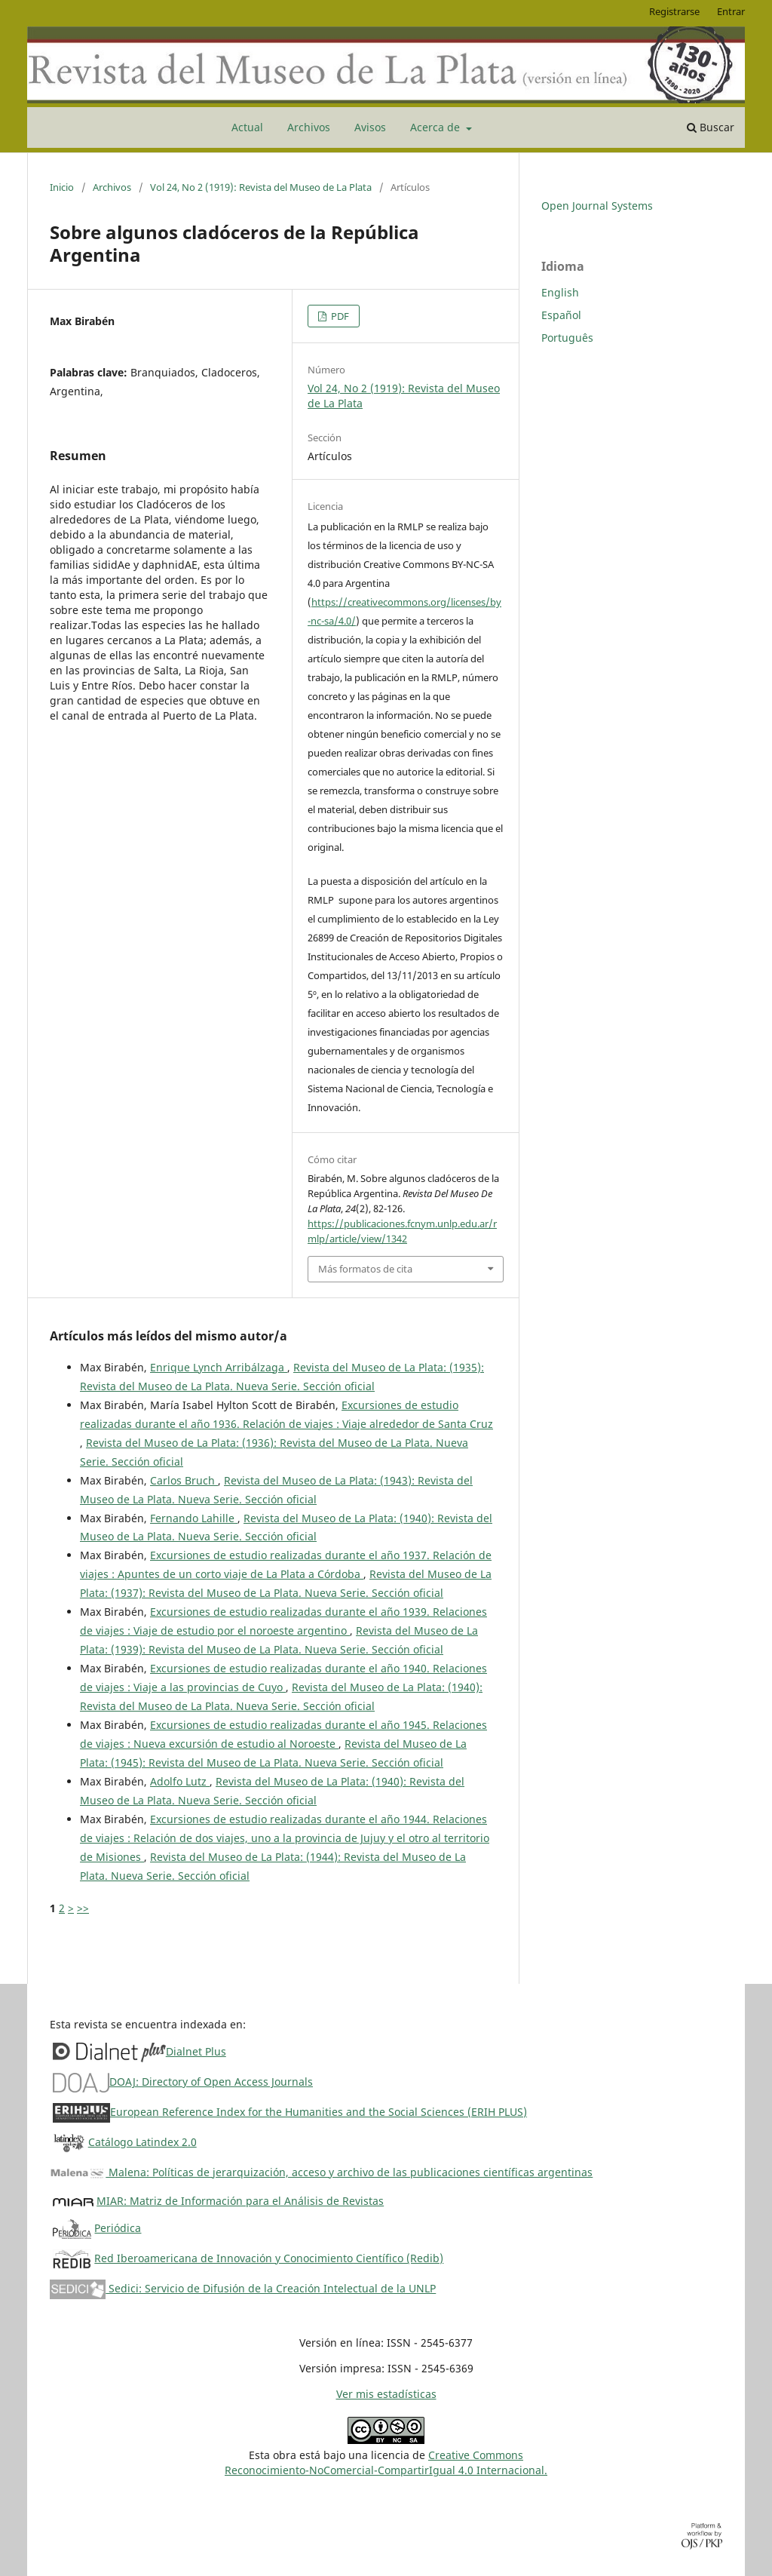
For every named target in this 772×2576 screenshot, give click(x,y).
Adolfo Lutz (180, 1781)
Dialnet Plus (196, 2051)
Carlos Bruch (184, 1480)
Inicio (62, 187)
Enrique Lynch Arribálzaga (218, 1367)
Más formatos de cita (365, 1269)
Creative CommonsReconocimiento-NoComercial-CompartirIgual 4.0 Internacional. (386, 2462)
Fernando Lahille (193, 1518)
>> (83, 1908)
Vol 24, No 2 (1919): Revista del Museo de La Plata (261, 187)
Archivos (308, 127)
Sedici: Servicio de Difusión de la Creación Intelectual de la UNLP (243, 2288)
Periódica (117, 2228)
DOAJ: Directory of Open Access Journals (211, 2081)
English (560, 292)
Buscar (710, 127)
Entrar (731, 11)
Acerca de (436, 127)
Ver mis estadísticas (386, 2394)
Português (567, 337)
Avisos (370, 127)
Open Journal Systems (597, 205)
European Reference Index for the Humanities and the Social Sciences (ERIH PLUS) (318, 2112)
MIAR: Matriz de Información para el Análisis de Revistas (240, 2201)
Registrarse (674, 11)
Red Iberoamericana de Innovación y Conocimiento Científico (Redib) (268, 2258)
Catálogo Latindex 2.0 (142, 2142)
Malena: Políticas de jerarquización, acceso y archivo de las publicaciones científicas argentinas (321, 2172)
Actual (247, 127)
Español (561, 315)
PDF (339, 316)
